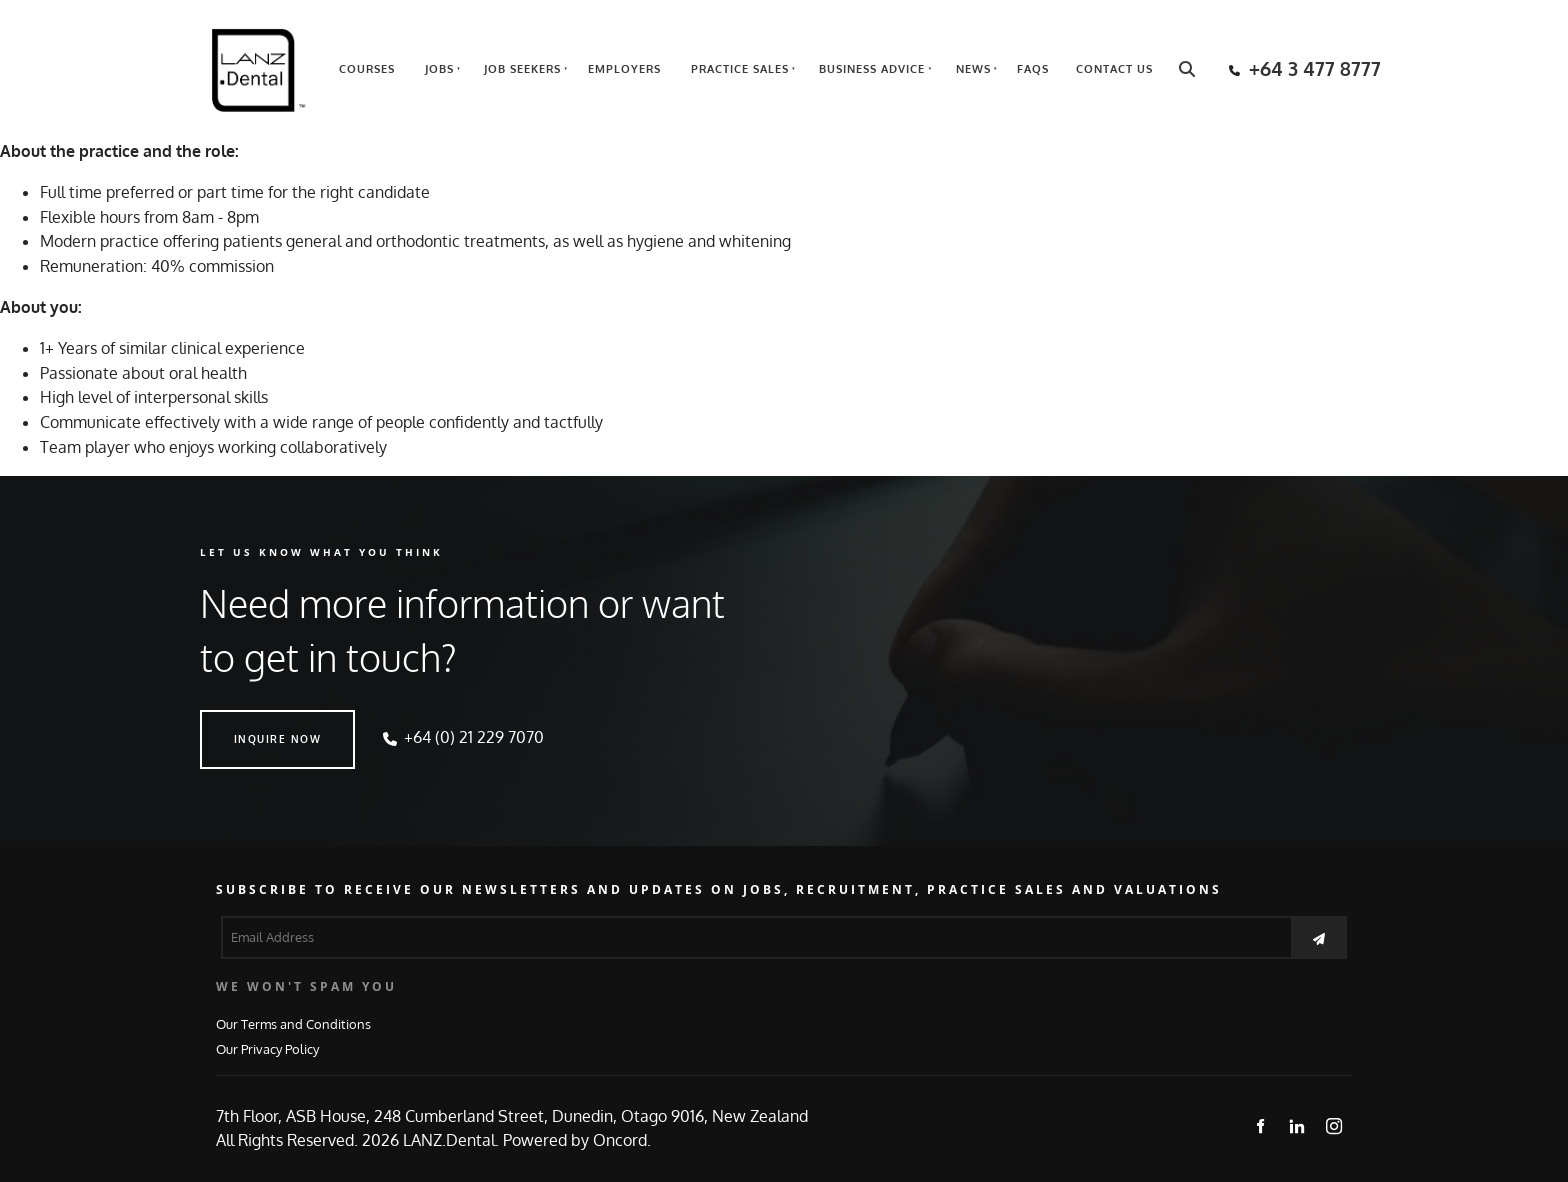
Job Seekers (522, 69)
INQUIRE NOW (244, 722)
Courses (367, 69)
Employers (624, 69)
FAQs (1033, 69)
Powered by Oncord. (577, 1140)
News (973, 69)
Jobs (439, 69)
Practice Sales (740, 69)
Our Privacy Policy (267, 1048)
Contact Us (1114, 69)
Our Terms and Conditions (293, 1023)
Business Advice (872, 69)
